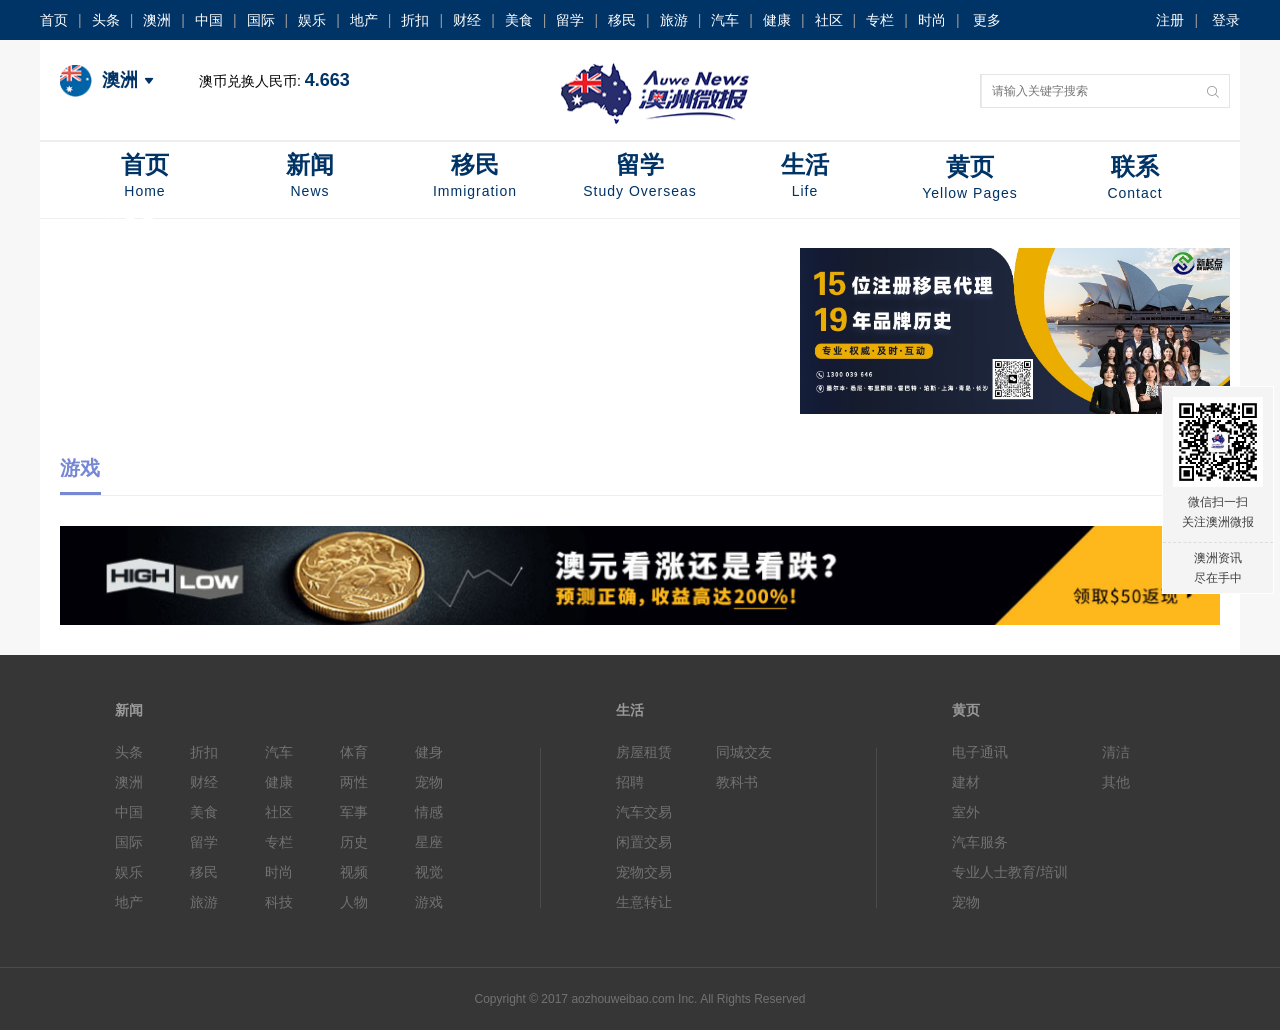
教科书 (737, 782)
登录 (1226, 20)
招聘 (630, 782)
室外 (966, 812)
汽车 (725, 20)
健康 (777, 20)
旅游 (674, 20)
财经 (467, 20)
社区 (829, 20)
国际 (261, 20)
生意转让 (644, 902)
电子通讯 (980, 752)
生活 (805, 177)
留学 (570, 20)
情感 (429, 812)
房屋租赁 (644, 752)
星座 (429, 842)
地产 (364, 20)
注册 (1170, 20)
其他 (1116, 782)
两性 (354, 782)
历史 (354, 842)
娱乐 (312, 20)
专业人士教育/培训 (1010, 872)
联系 (1135, 179)
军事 (354, 812)
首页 (54, 20)
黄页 (970, 179)
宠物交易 (644, 872)
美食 (519, 20)
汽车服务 (980, 842)
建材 (966, 782)
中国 (209, 20)
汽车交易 (644, 812)
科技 (279, 902)
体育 (354, 752)
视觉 (429, 872)
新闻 (310, 177)
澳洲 (157, 20)
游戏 (429, 902)
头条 (106, 20)
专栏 (880, 20)
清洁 (1116, 752)
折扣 (415, 20)
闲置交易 (644, 842)
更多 (987, 20)
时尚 (932, 20)
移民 (622, 20)
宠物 (429, 782)
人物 (354, 902)
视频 (354, 872)
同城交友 (744, 752)
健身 (429, 752)
